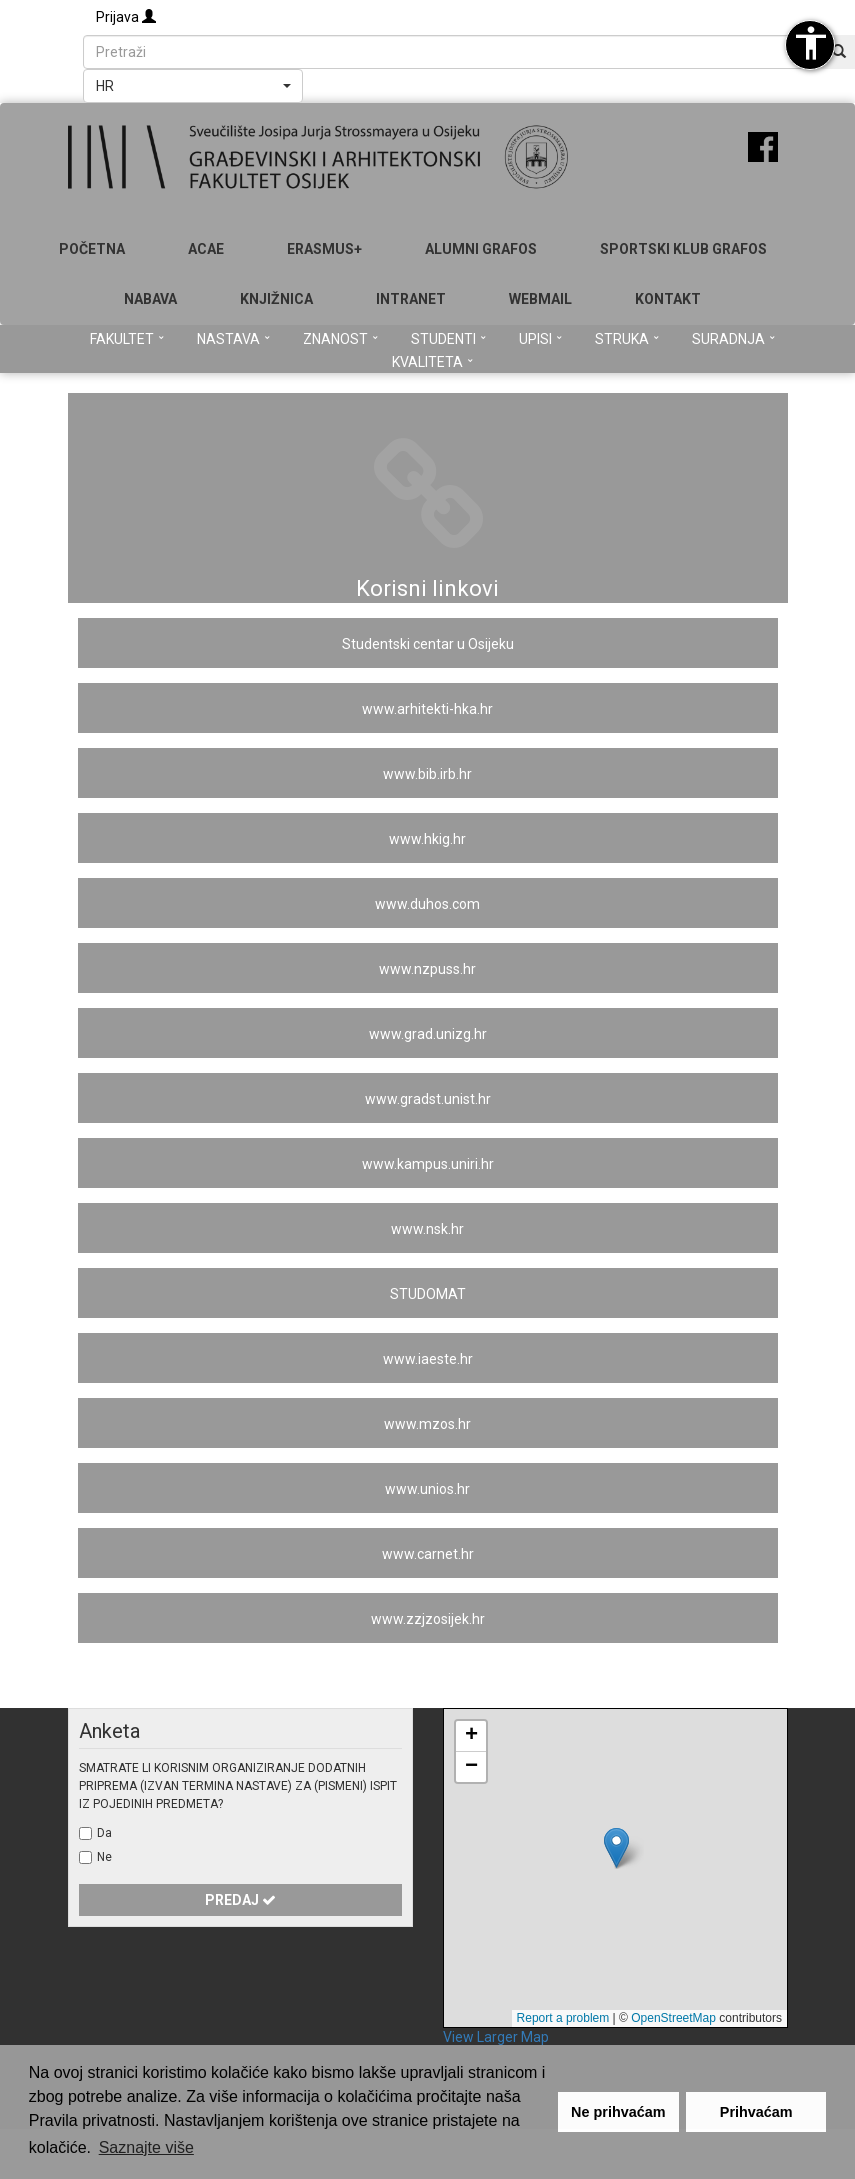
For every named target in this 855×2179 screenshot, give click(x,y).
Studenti (448, 339)
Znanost (340, 339)
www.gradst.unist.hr (428, 1099)
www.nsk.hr (427, 1229)
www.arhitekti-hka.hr (427, 709)
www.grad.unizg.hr (428, 1034)
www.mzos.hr (427, 1424)
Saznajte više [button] (146, 2147)
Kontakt (668, 299)
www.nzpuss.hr (427, 969)
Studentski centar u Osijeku (428, 644)
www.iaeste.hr (428, 1359)
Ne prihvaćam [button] (618, 2112)
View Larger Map (496, 2037)
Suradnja (733, 339)
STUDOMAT (428, 1294)
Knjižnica (276, 299)
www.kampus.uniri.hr (428, 1164)
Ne (104, 1857)
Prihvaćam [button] (756, 2112)
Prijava (126, 17)
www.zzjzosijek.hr (428, 1619)
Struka (627, 339)
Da (104, 1833)
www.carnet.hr (428, 1554)
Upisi (540, 339)
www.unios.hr (427, 1489)
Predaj (240, 1900)
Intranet (411, 299)
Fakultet (127, 339)
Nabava (150, 299)
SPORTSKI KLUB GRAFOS (683, 249)
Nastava (233, 339)
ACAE (206, 249)
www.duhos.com (427, 904)
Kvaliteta (432, 362)
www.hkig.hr (427, 839)
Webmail (540, 299)
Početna (92, 249)
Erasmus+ (324, 249)
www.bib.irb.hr (427, 774)
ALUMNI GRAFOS (481, 249)
